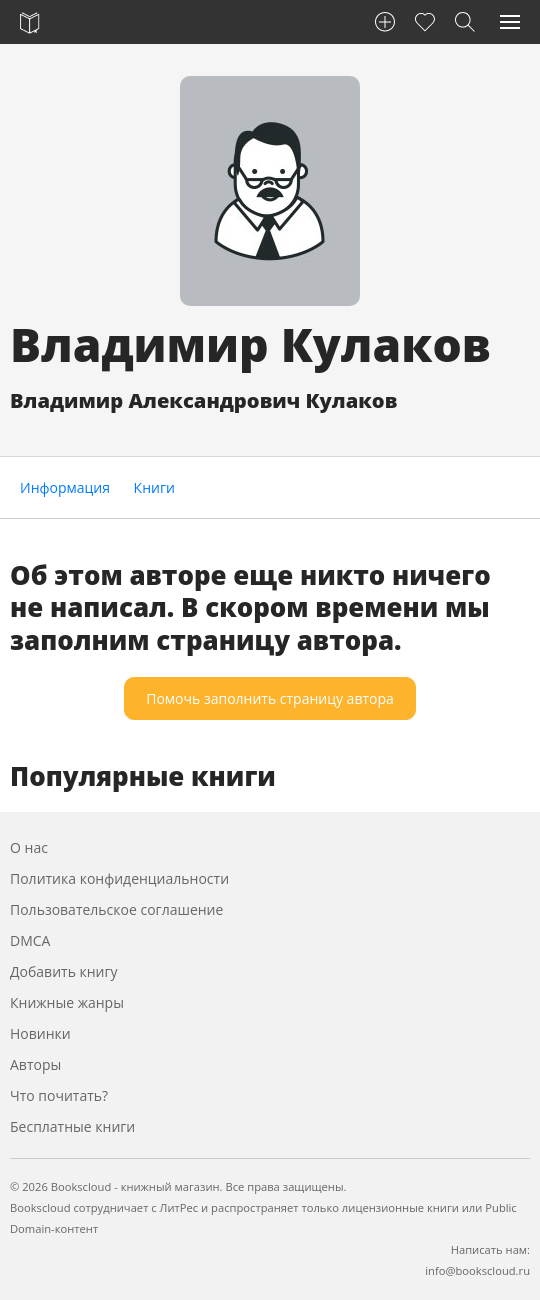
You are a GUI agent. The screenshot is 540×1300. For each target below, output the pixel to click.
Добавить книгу (64, 971)
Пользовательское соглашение (116, 909)
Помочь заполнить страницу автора (270, 698)
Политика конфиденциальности (119, 878)
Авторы (35, 1064)
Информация (65, 487)
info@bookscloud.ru (477, 1270)
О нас (29, 847)
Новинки (40, 1033)
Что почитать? (59, 1095)
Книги (154, 487)
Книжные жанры (67, 1002)
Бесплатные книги (72, 1126)
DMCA (30, 940)
